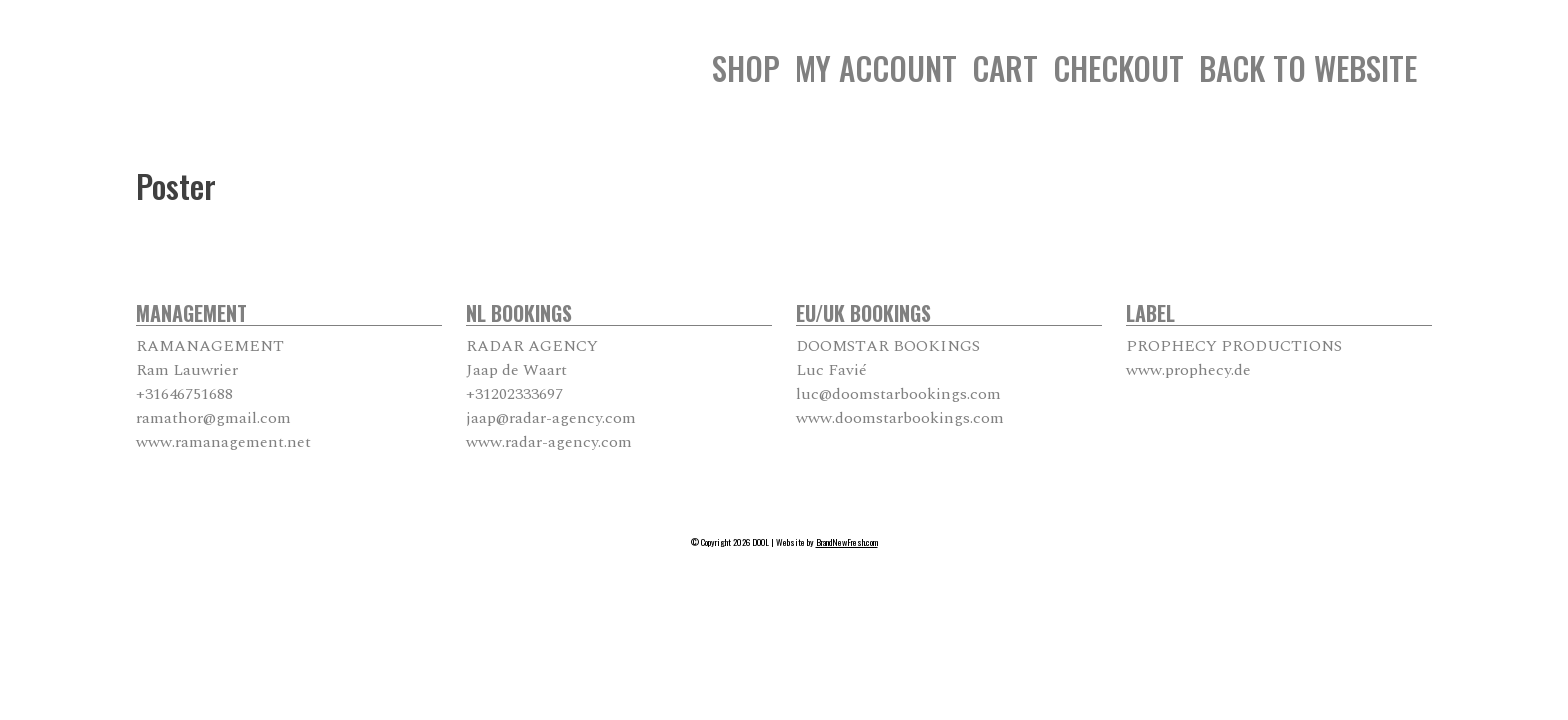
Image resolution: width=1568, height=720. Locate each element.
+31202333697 (514, 394)
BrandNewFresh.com (847, 542)
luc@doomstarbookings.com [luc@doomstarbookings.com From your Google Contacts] (898, 394)
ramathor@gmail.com (213, 418)
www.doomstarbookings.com (900, 418)
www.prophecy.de (1188, 370)
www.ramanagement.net (223, 442)
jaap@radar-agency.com (551, 418)
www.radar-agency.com (549, 442)
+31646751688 (184, 394)
